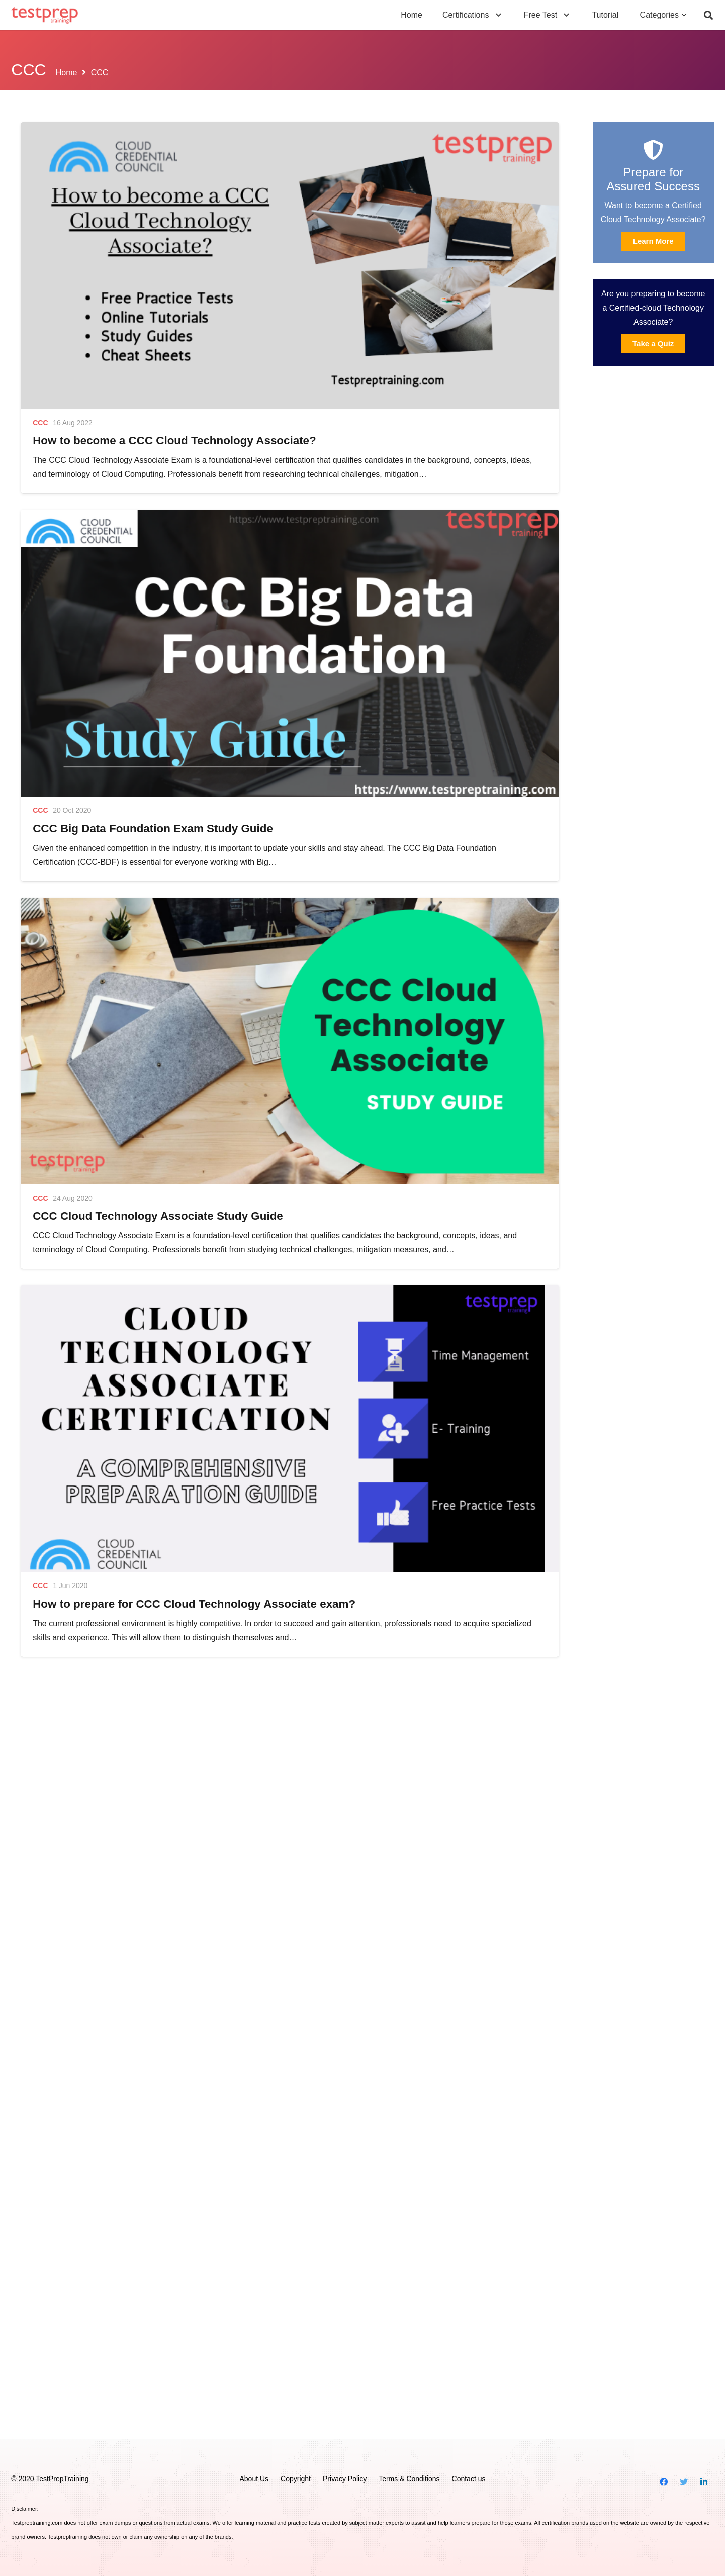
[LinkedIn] (704, 2481)
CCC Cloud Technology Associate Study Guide (158, 1216)
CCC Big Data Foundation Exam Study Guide (153, 828)
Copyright (296, 2478)
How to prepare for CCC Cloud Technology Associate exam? (194, 1604)
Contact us (469, 2478)
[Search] (708, 15)
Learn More (653, 241)
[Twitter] (684, 2481)
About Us (254, 2478)
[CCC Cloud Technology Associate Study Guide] (290, 1041)
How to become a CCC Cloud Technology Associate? (174, 440)
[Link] (44, 15)
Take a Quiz (653, 343)
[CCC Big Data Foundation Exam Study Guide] (290, 653)
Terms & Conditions (409, 2478)
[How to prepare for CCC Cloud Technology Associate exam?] (290, 1428)
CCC (40, 423)
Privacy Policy (345, 2478)
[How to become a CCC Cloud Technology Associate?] (290, 265)
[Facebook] (664, 2481)
